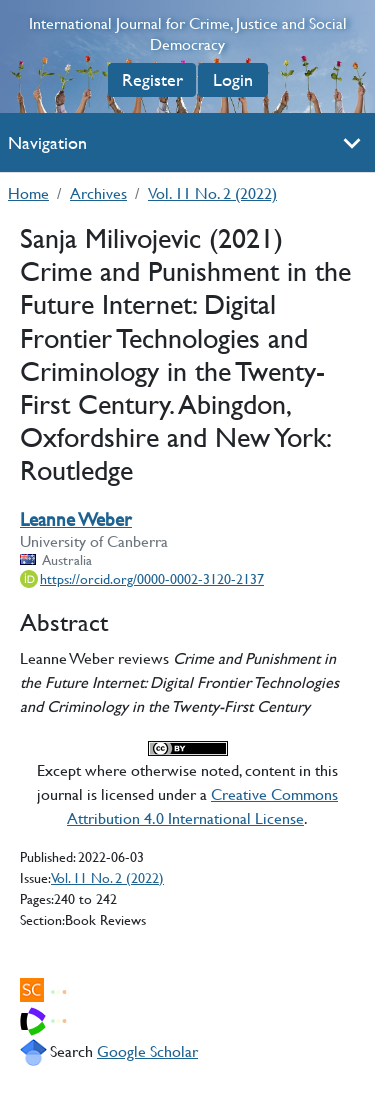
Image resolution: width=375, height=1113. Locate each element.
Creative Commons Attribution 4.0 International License (202, 805)
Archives (98, 192)
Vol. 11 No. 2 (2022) (212, 192)
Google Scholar (147, 1050)
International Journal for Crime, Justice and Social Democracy (188, 34)
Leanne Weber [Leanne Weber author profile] (76, 519)
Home (28, 192)
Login (233, 79)
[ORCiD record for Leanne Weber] (142, 578)
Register (152, 79)
